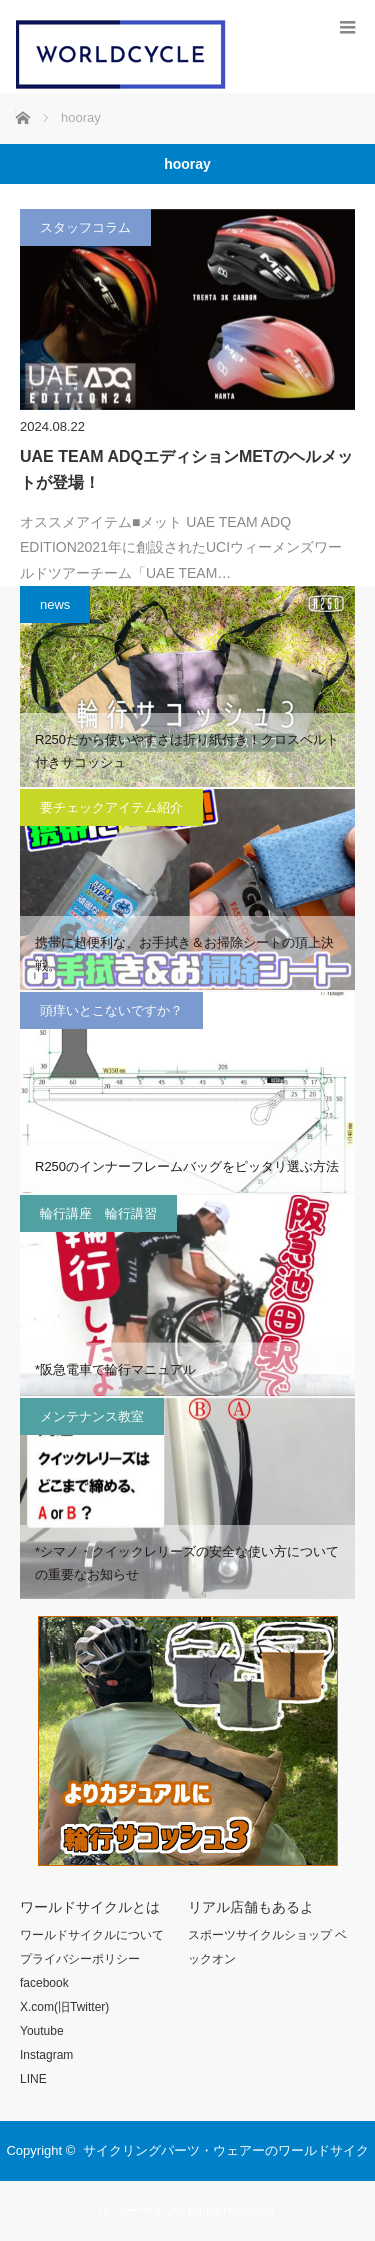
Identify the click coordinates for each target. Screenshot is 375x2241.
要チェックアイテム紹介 (111, 807)
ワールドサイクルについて (92, 1935)
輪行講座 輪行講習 (98, 1213)
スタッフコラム (85, 227)
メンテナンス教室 (92, 1416)
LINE (33, 2079)
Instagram (46, 2055)
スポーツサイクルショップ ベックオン (267, 1947)
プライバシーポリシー (80, 1959)
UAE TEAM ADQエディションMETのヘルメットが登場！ (186, 469)
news (55, 604)
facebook (44, 1983)
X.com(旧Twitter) (64, 2007)
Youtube (42, 2031)
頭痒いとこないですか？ (111, 1010)
